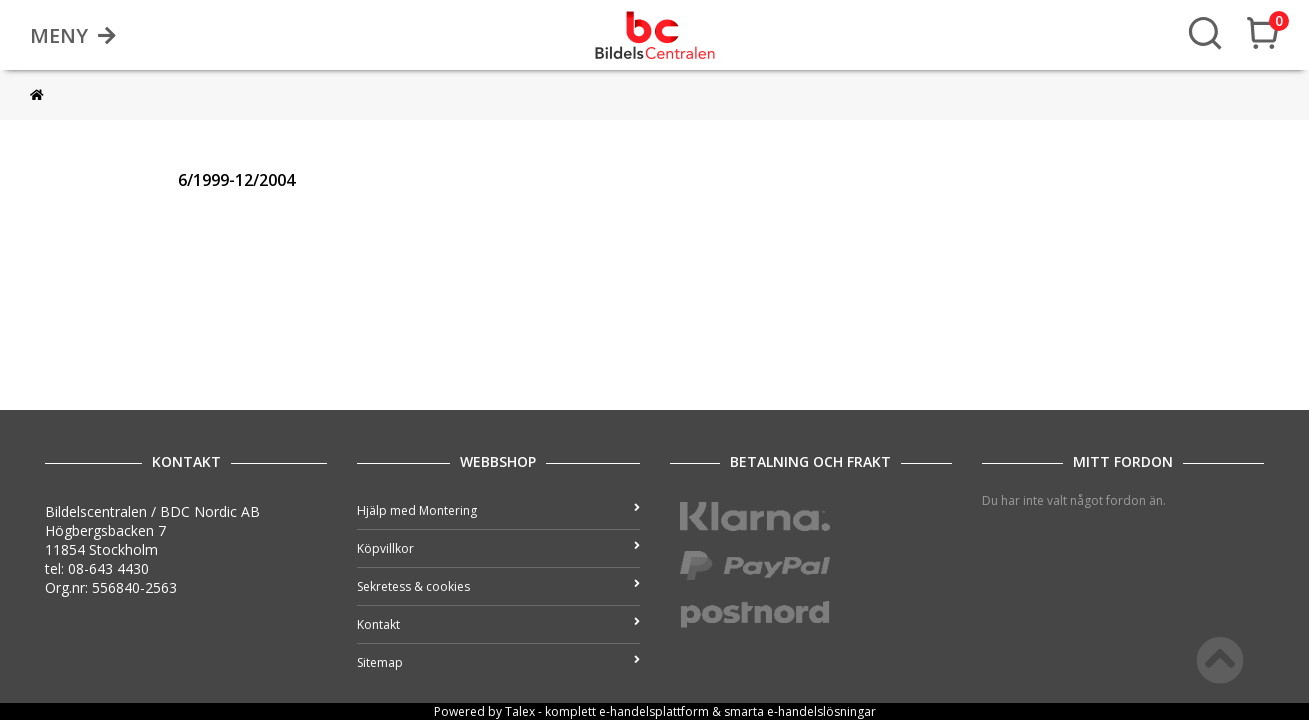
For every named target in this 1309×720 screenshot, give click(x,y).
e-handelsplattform (654, 711)
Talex (520, 711)
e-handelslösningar (821, 711)
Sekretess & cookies (498, 586)
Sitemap (498, 662)
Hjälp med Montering (498, 510)
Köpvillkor (498, 548)
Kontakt (498, 624)
